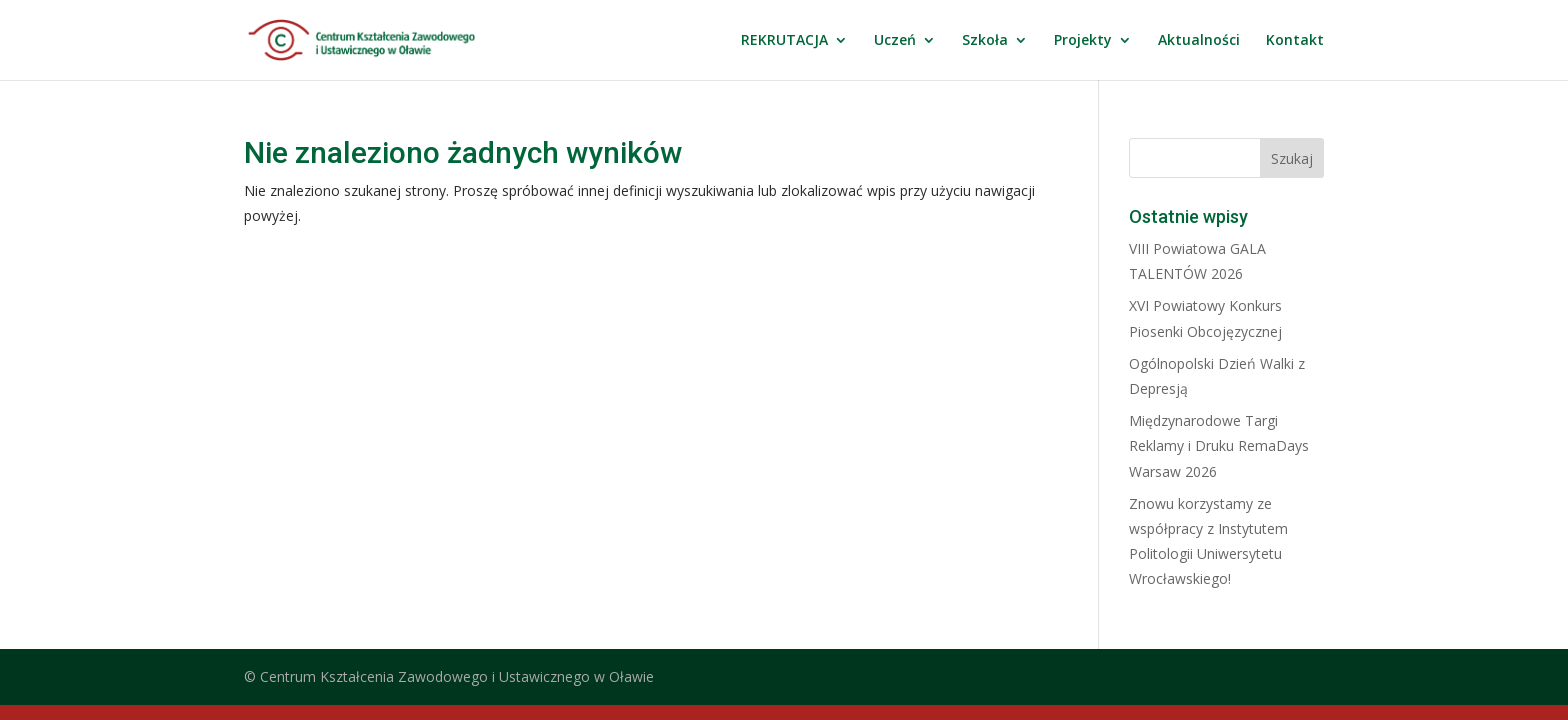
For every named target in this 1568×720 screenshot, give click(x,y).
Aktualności (1199, 41)
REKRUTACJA (784, 41)
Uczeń (895, 41)
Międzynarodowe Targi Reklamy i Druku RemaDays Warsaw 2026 (1219, 445)
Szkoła (985, 41)
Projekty (1083, 41)
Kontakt (1295, 41)
